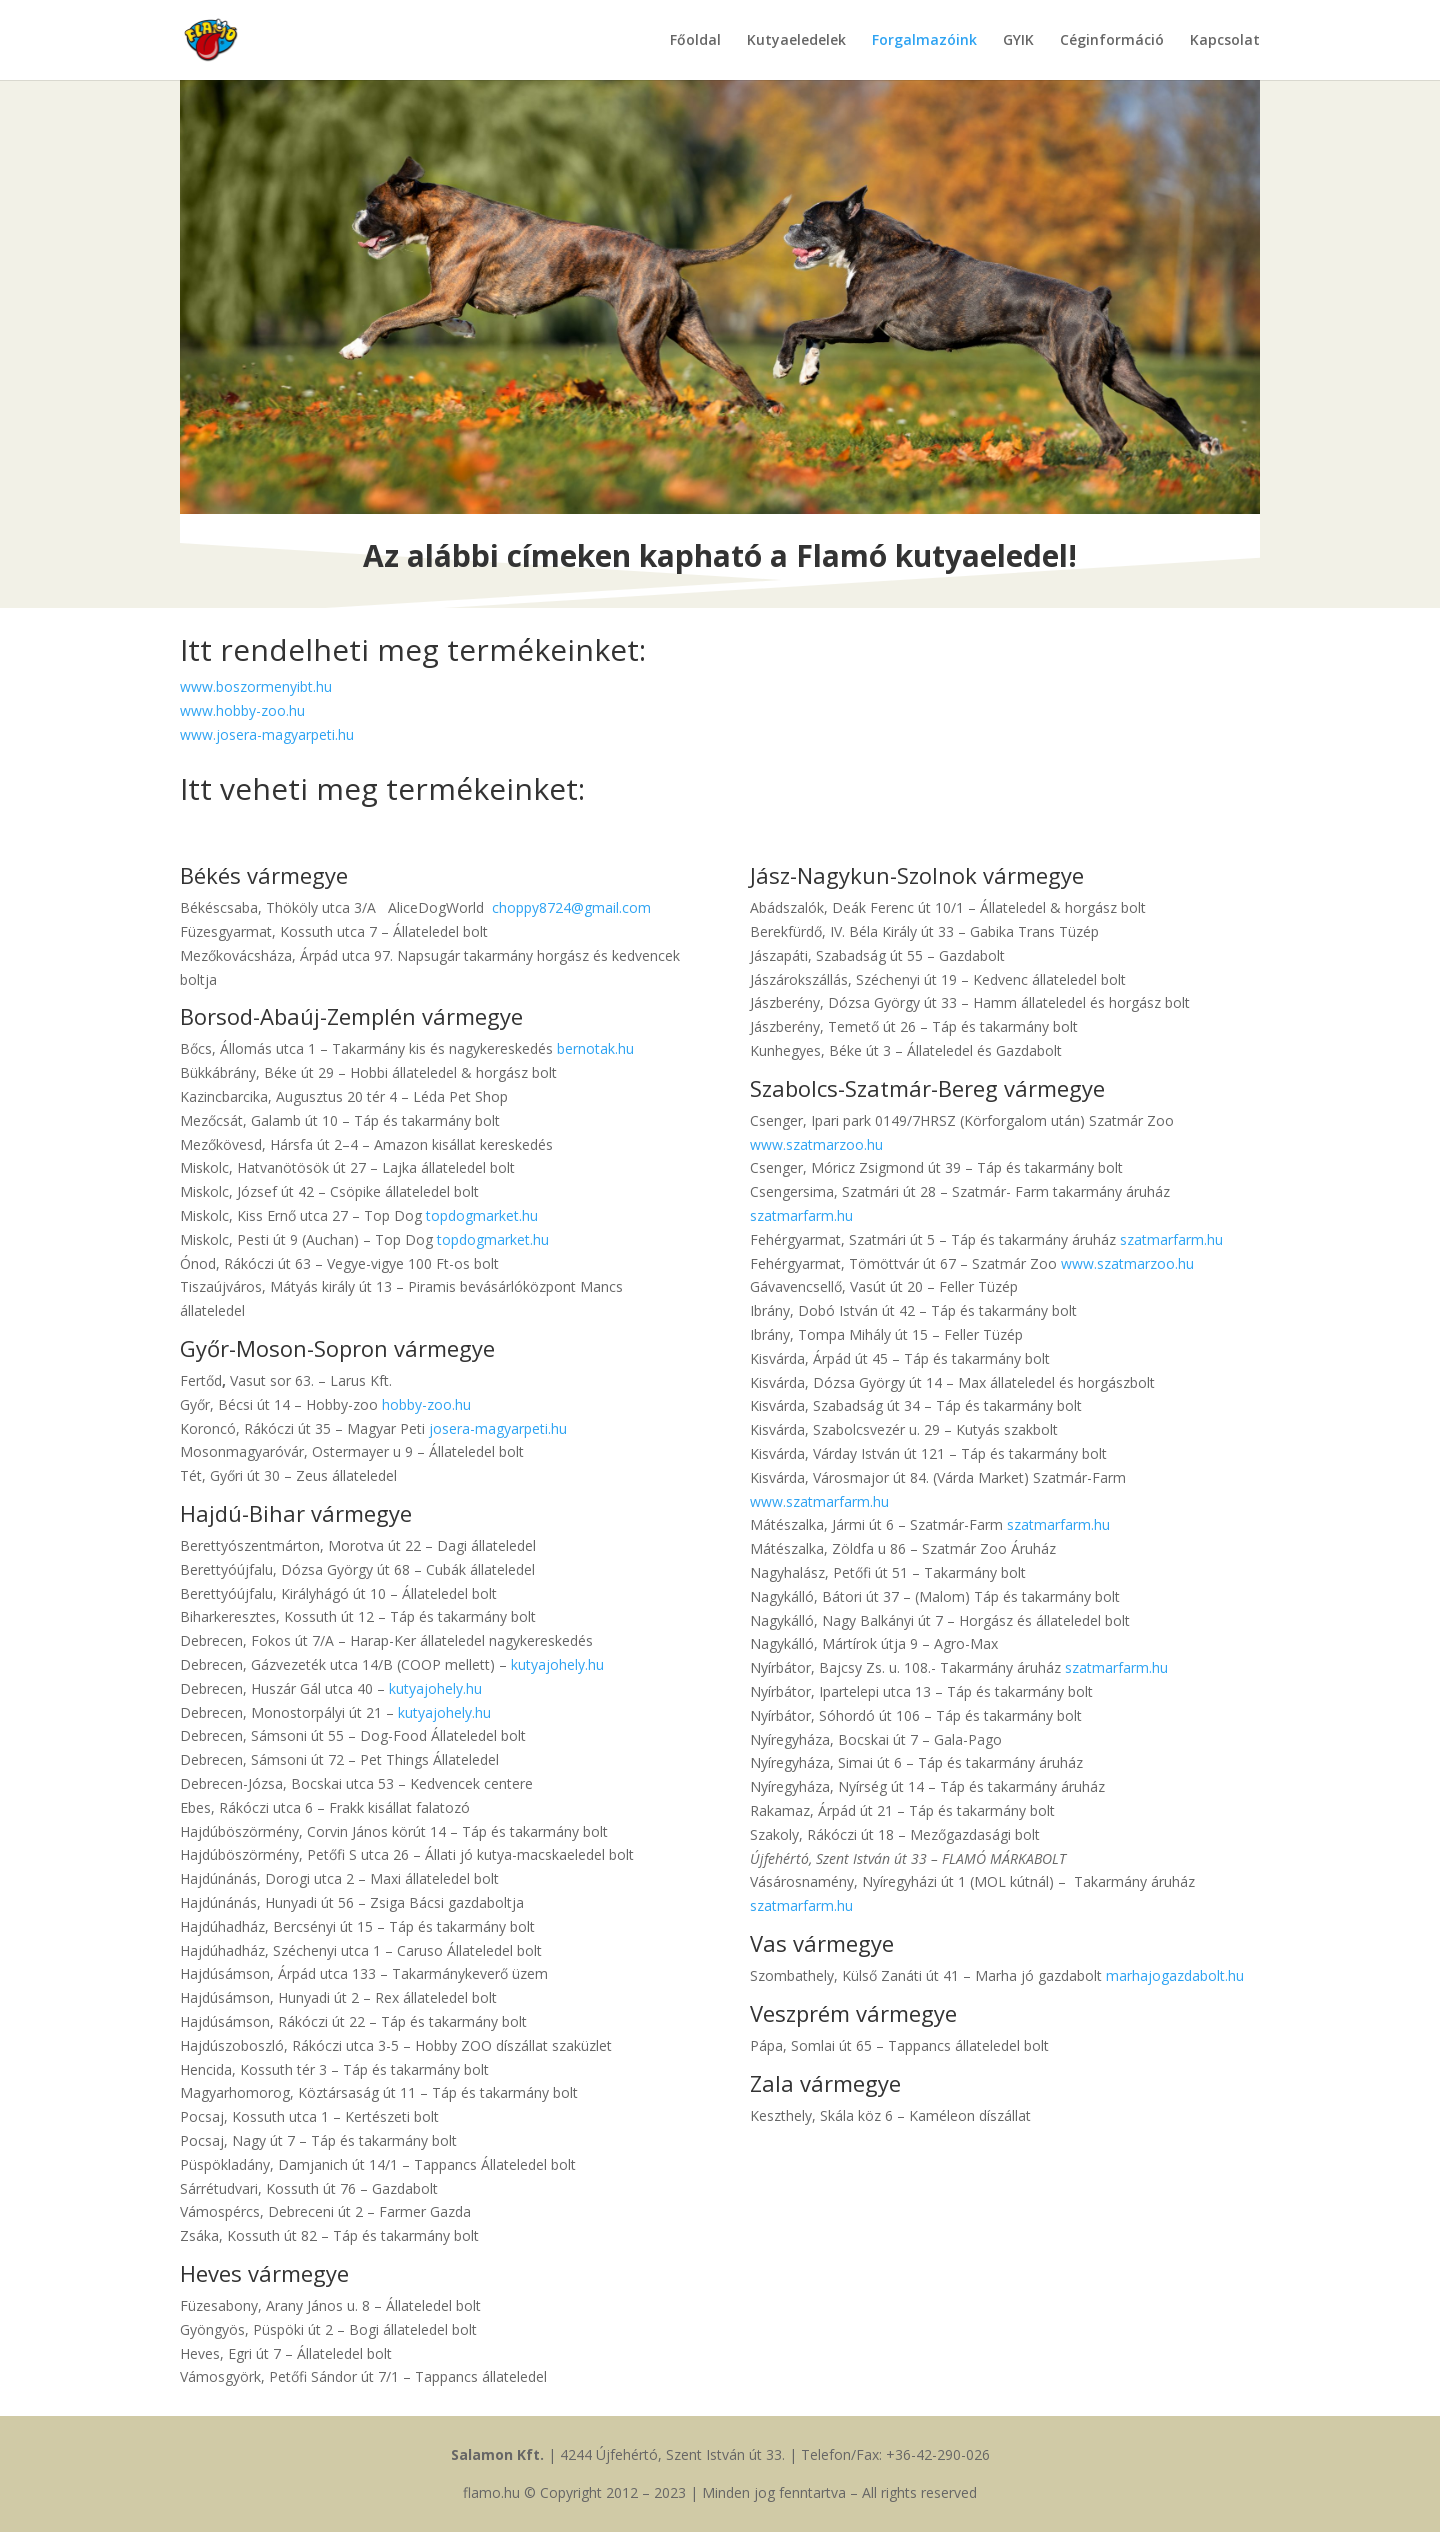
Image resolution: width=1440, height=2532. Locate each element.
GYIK (1018, 41)
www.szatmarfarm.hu (819, 1501)
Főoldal (695, 41)
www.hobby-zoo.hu (242, 710)
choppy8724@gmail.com (571, 907)
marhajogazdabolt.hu (1175, 1975)
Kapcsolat (1225, 41)
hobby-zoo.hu (426, 1404)
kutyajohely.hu (557, 1664)
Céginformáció (1112, 41)
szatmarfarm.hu (801, 1215)
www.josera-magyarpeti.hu (267, 734)
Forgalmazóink (924, 41)
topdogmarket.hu (482, 1215)
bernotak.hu (595, 1048)
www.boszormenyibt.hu (256, 686)
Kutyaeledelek (796, 41)
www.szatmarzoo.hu (816, 1144)
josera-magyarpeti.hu (498, 1428)
